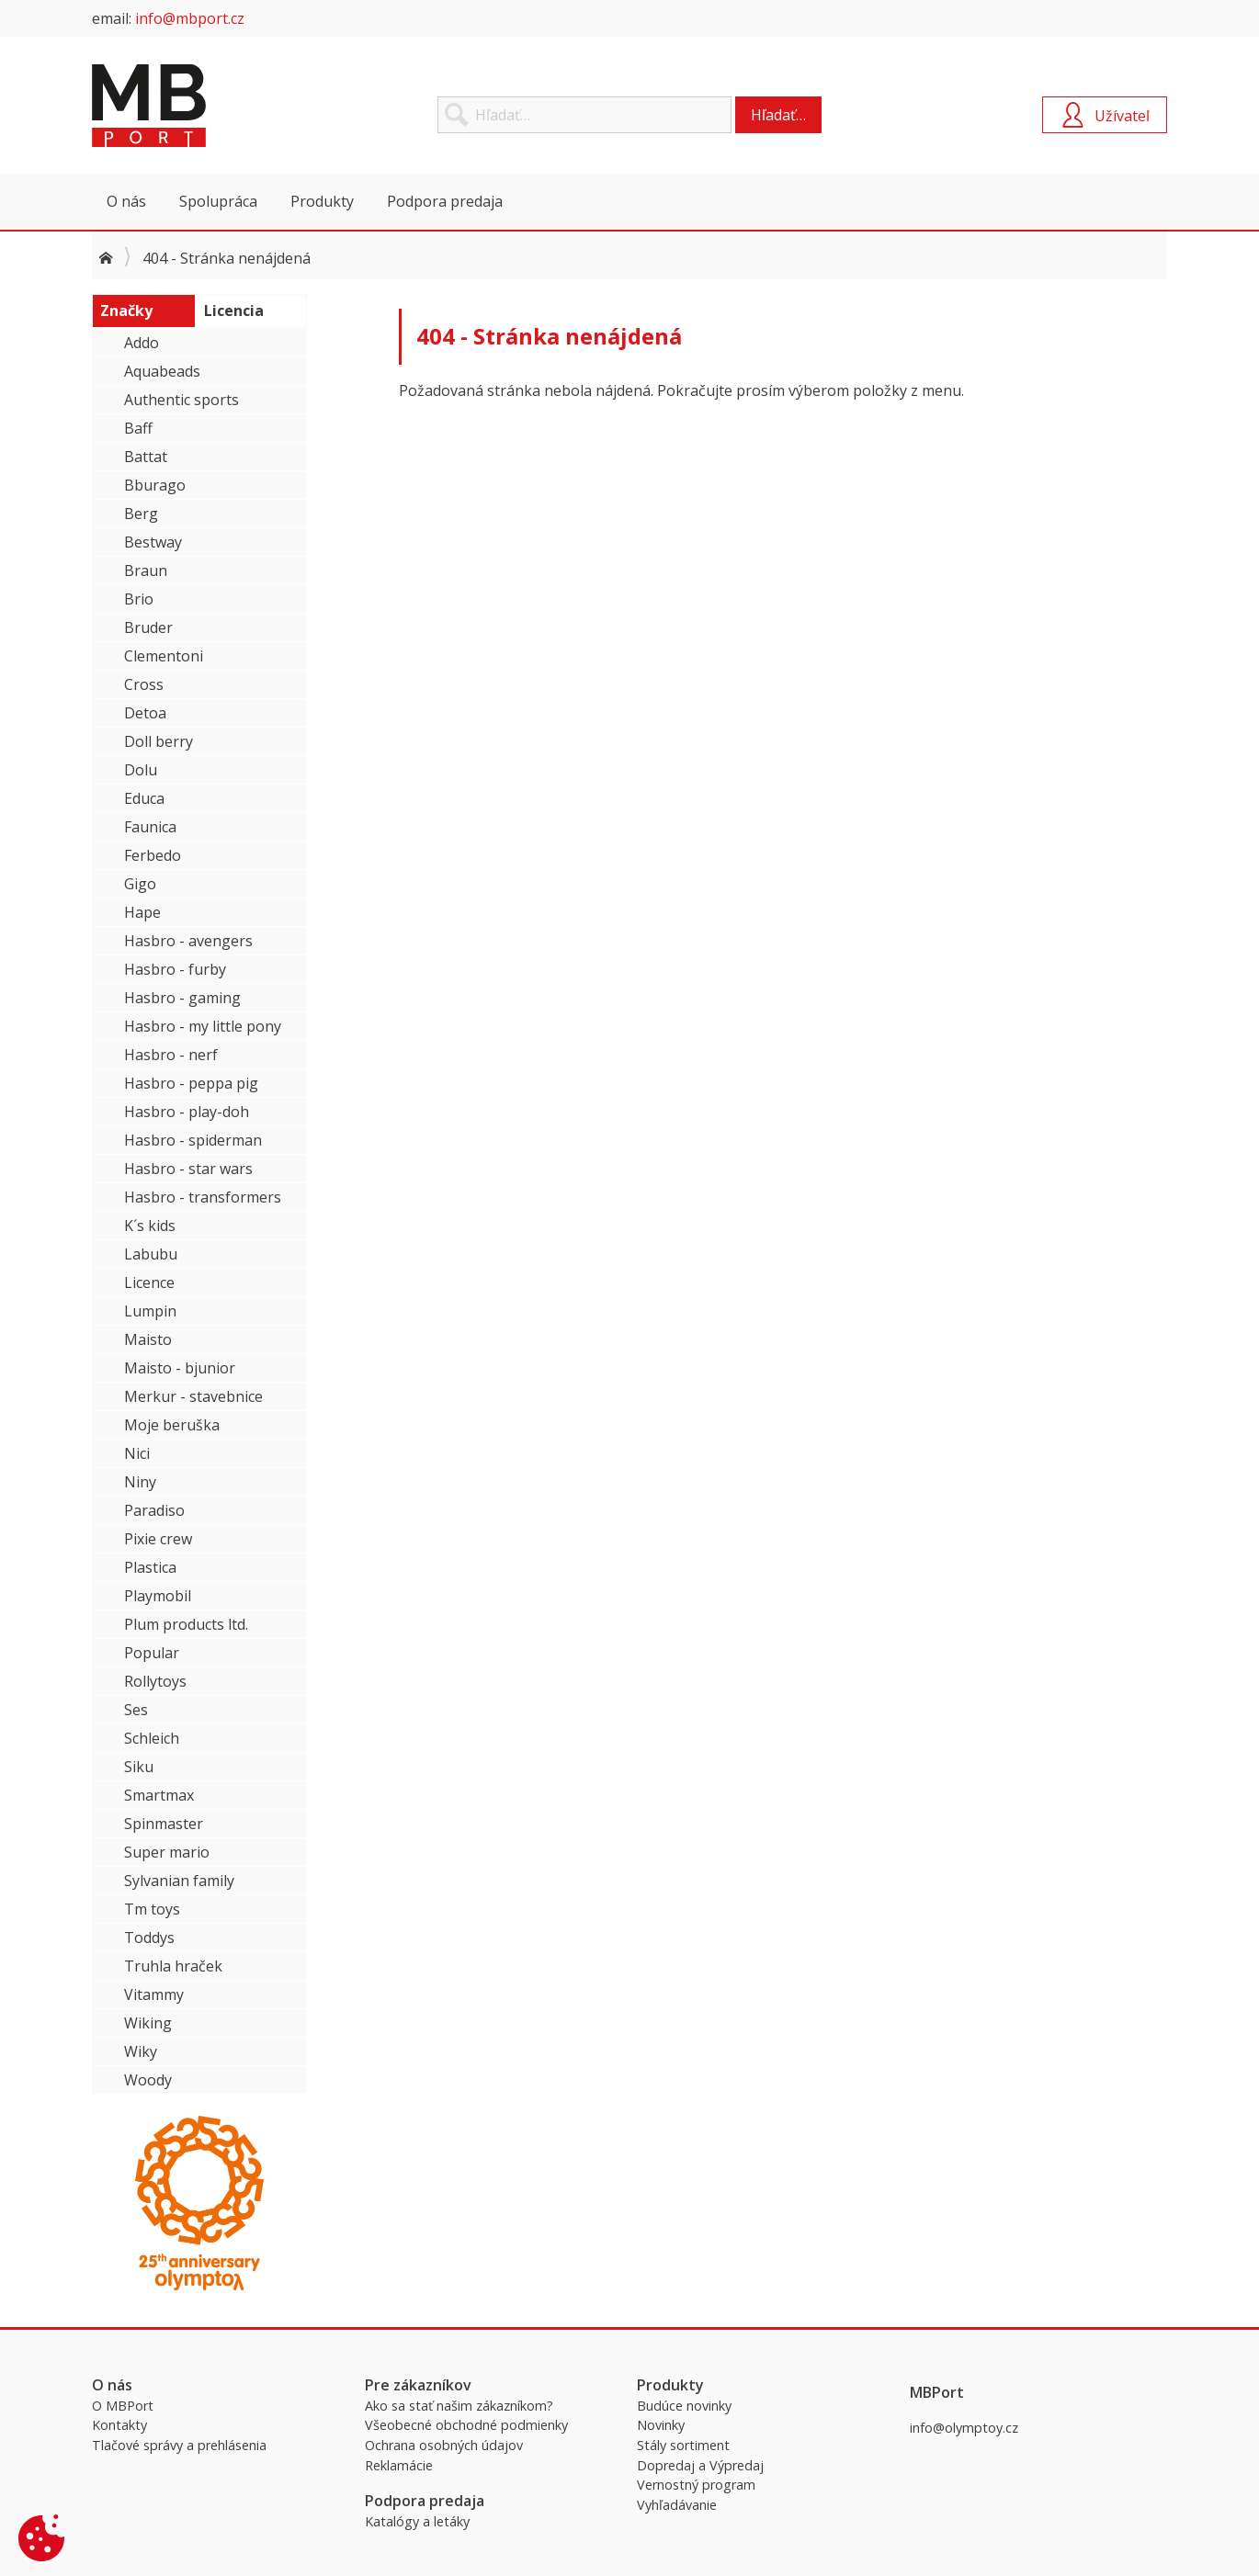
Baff (138, 428)
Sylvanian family (179, 1880)
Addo (141, 343)
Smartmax (159, 1795)
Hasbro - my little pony (202, 1026)
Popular (151, 1653)
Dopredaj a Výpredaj (700, 2465)
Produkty (322, 201)
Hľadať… (778, 115)
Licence (149, 1282)
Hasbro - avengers (188, 941)
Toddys (149, 1937)
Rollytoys (155, 1681)
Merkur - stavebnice (193, 1396)
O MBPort (122, 2405)
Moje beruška (172, 1425)
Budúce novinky (684, 2405)
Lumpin (150, 1311)
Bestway (153, 542)
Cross (144, 684)
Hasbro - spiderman (193, 1140)
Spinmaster (163, 1823)
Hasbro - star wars (188, 1168)
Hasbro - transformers (202, 1197)
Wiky (140, 2051)
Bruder (148, 627)
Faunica (150, 827)
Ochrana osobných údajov (444, 2445)
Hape (142, 912)
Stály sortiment (683, 2445)
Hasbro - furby (175, 969)
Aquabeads (162, 371)
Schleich (151, 1738)
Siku (138, 1767)
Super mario (167, 1852)
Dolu (140, 770)
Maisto (148, 1339)
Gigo (140, 884)
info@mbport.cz (189, 18)
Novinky (661, 2425)
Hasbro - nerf (171, 1055)
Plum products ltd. (186, 1624)
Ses (136, 1710)
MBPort (230, 105)
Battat (145, 456)
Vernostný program (696, 2484)
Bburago (155, 485)
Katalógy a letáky (417, 2521)
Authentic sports (181, 400)
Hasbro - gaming (182, 998)
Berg (141, 513)
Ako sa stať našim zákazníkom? (459, 2405)
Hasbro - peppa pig (191, 1083)
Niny (140, 1482)
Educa (144, 798)
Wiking (148, 2023)
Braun (145, 570)
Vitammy (154, 1994)
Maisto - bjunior (179, 1368)
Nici (137, 1453)
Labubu (150, 1254)
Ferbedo (152, 855)
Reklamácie (399, 2465)
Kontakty (119, 2425)
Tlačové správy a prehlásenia (179, 2445)
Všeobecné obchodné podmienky (466, 2425)
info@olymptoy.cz (964, 2427)
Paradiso (154, 1510)
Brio (138, 599)
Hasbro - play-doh (186, 1112)
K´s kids (150, 1225)
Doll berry (158, 741)
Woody (148, 2080)
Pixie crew (158, 1539)
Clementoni (163, 656)
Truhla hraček (173, 1966)
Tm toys (152, 1909)
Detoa (145, 713)
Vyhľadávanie (677, 2505)
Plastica (150, 1567)
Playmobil (157, 1596)
